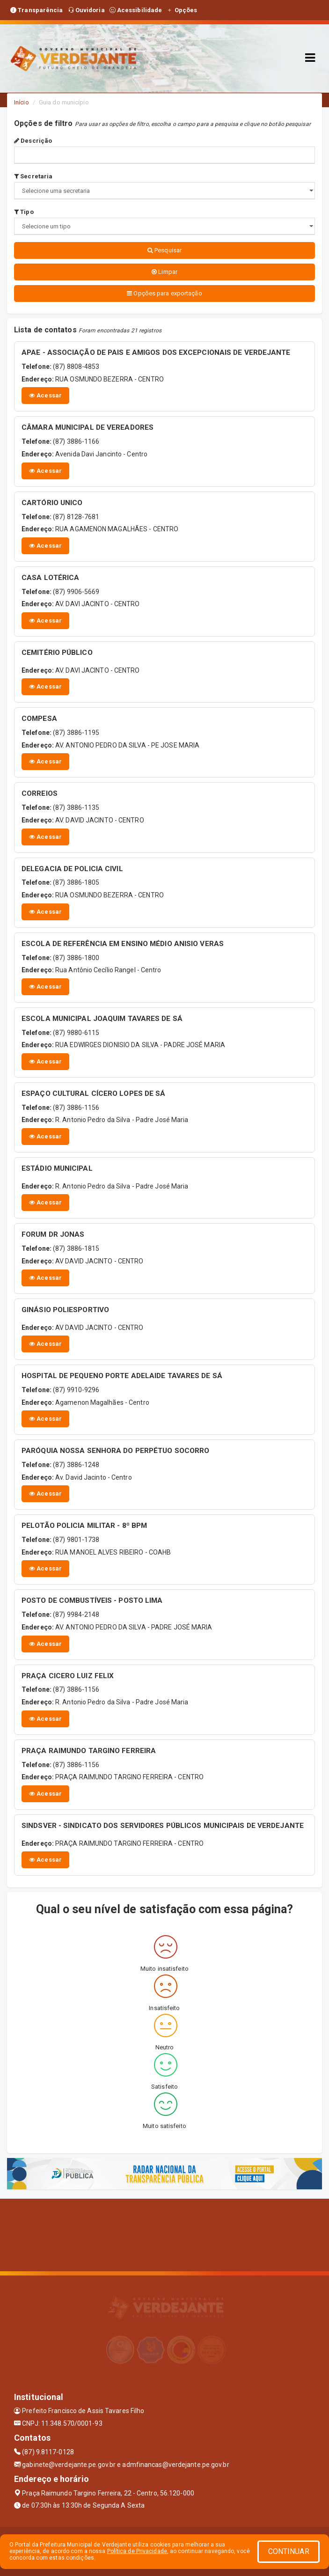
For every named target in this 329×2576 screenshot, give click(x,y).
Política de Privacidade (137, 2551)
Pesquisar (164, 250)
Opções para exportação (164, 293)
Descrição (33, 140)
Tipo (24, 211)
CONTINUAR (288, 2551)
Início (21, 102)
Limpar (164, 271)
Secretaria (33, 176)
